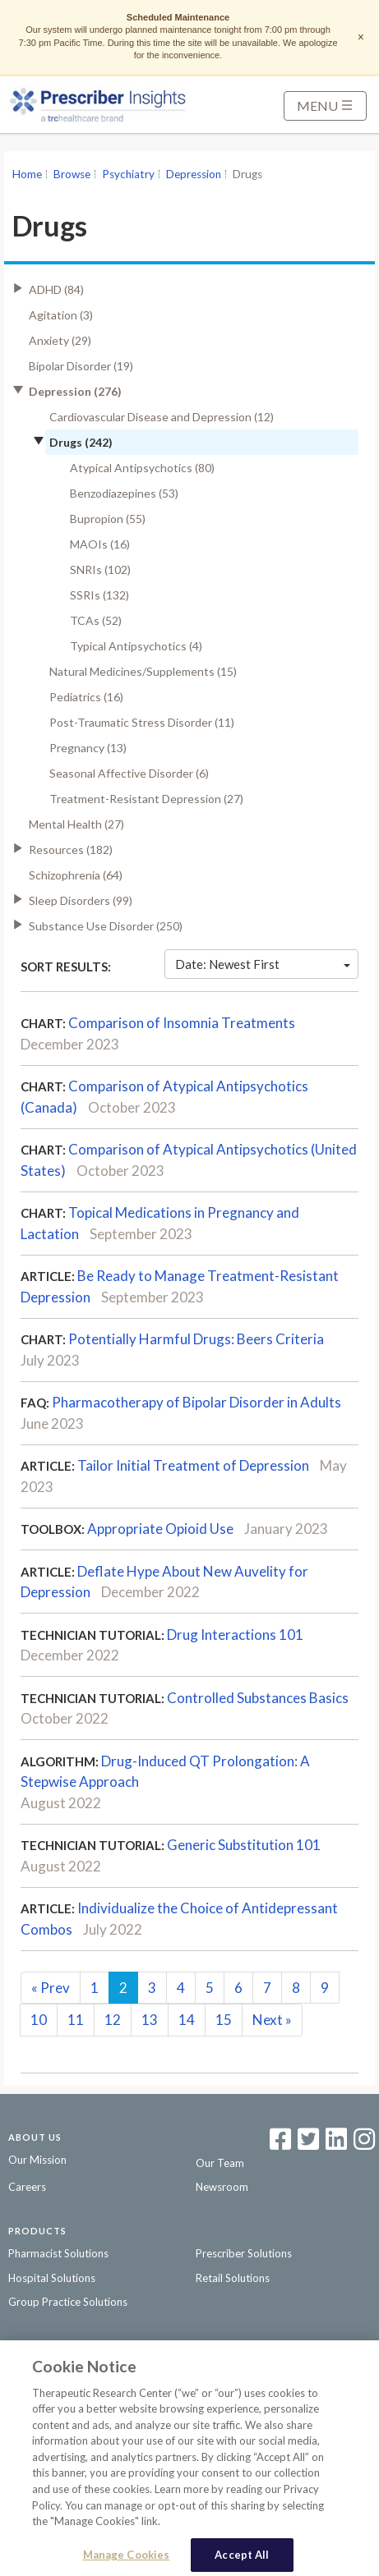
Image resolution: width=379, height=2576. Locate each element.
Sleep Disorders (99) (80, 900)
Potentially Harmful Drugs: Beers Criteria (196, 1339)
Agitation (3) (61, 315)
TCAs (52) (96, 620)
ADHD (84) (56, 289)
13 (149, 2019)
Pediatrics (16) (86, 697)
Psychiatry (128, 174)
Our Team (220, 2163)
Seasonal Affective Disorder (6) (129, 773)
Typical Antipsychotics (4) (136, 646)
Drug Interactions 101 (235, 1634)
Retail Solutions (233, 2277)
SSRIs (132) (99, 595)
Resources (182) (71, 849)
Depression (193, 174)
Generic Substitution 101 (244, 1844)
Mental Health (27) (76, 824)
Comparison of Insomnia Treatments (181, 1022)
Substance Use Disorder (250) (106, 926)
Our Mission (37, 2159)
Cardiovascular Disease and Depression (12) (161, 417)
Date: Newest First (262, 964)
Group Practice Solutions (67, 2301)
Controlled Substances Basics (258, 1697)
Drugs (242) (81, 442)
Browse (71, 174)
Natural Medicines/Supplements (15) (143, 671)
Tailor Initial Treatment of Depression (193, 1465)
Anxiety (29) (60, 340)
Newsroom (222, 2186)
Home (27, 174)
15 (223, 2019)
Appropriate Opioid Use (160, 1528)
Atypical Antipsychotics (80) (142, 468)
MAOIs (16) (100, 544)
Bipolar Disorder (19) (81, 366)
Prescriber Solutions (244, 2253)
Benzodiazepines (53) (124, 493)
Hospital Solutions (51, 2277)
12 (112, 2019)
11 (75, 2019)
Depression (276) (75, 391)
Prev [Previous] (50, 1987)
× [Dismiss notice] (361, 37)
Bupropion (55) (108, 519)
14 (186, 2019)
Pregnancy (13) (88, 748)
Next (272, 2019)
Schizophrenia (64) (75, 875)
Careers (27, 2186)
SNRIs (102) (100, 569)
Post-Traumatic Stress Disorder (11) (141, 722)
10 (38, 2019)
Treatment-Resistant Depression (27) (146, 799)
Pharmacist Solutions (58, 2253)
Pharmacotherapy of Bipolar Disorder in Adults (196, 1402)
